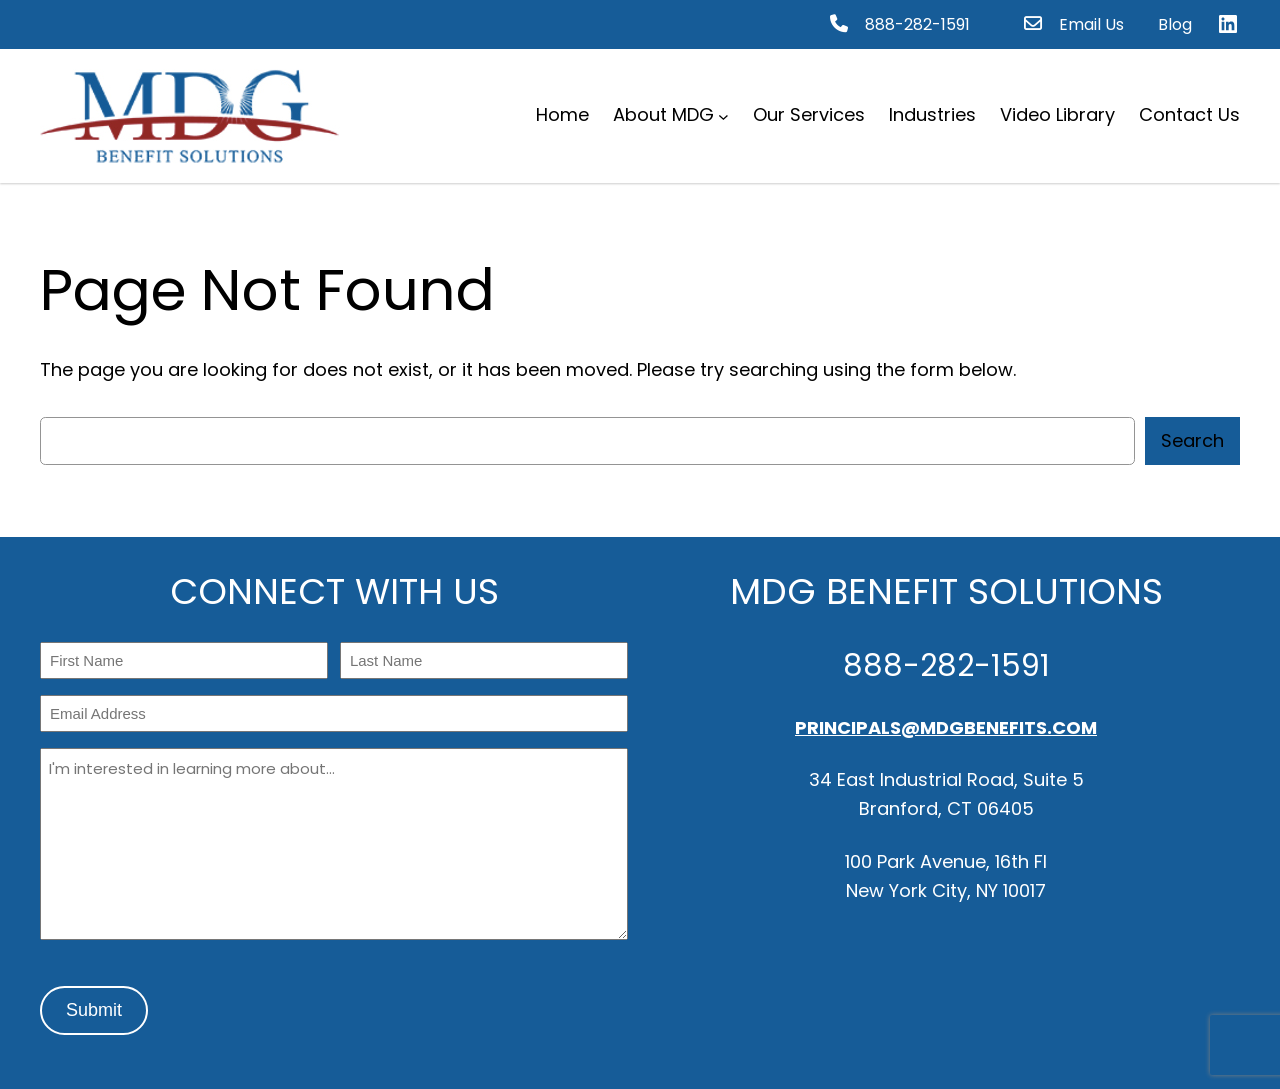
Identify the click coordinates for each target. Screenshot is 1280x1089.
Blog (1175, 24)
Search (1192, 440)
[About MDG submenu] (723, 115)
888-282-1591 (917, 24)
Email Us (1091, 24)
